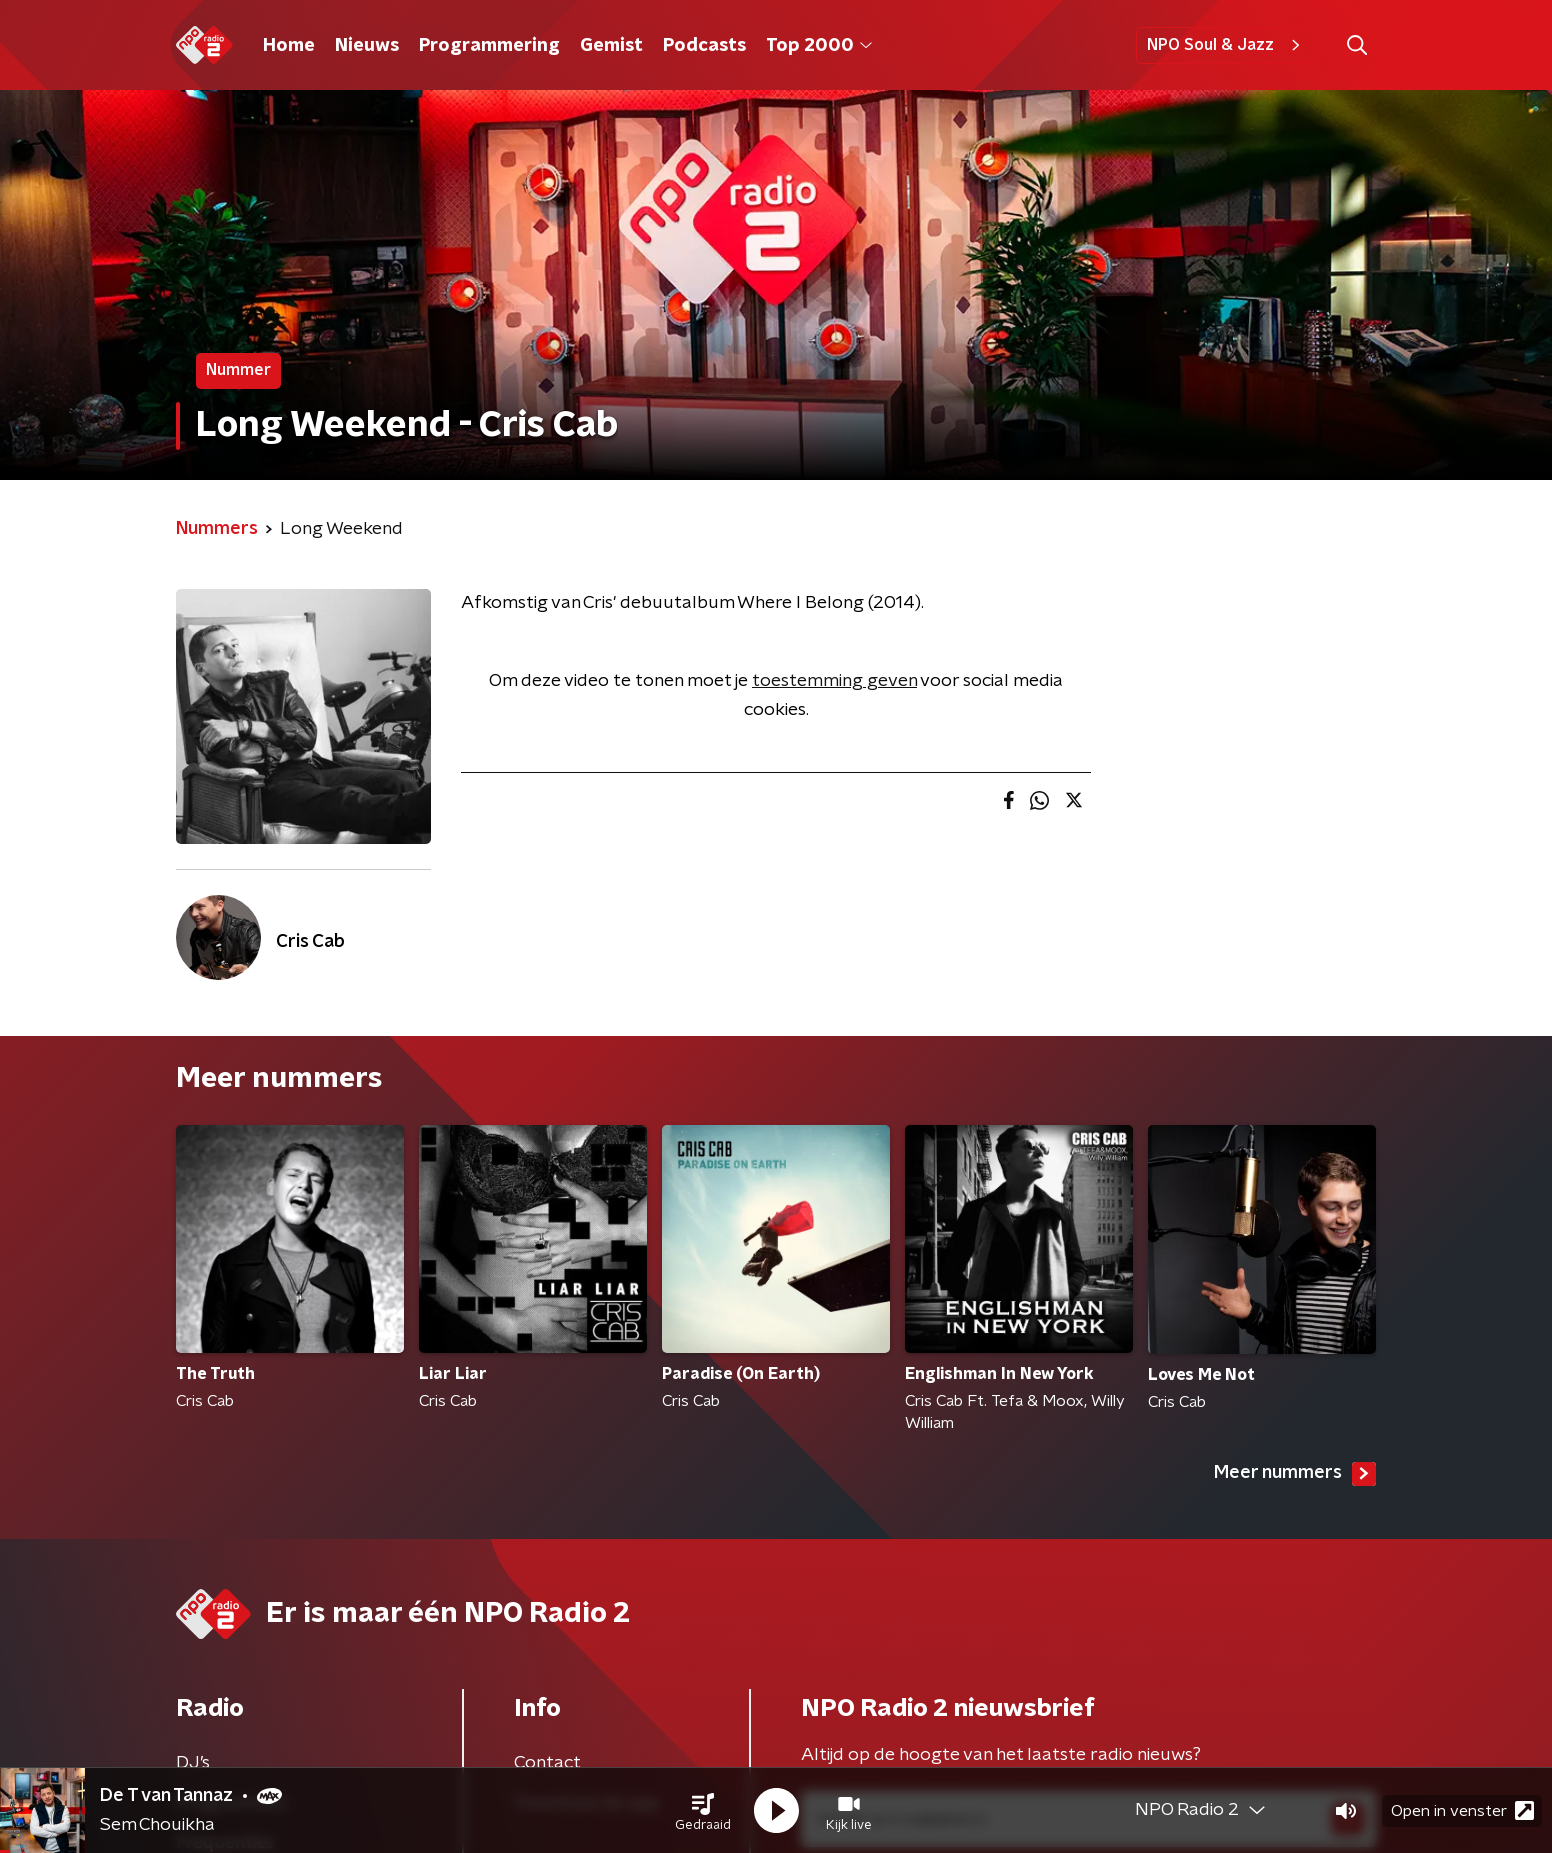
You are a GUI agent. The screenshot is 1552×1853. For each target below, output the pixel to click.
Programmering (489, 46)
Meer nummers (1295, 1474)
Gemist (611, 46)
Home (289, 46)
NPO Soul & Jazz (1226, 45)
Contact (547, 1763)
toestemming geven (834, 681)
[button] (703, 1811)
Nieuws (367, 46)
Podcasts (704, 46)
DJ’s (193, 1763)
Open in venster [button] (1462, 1810)
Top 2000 (819, 46)
